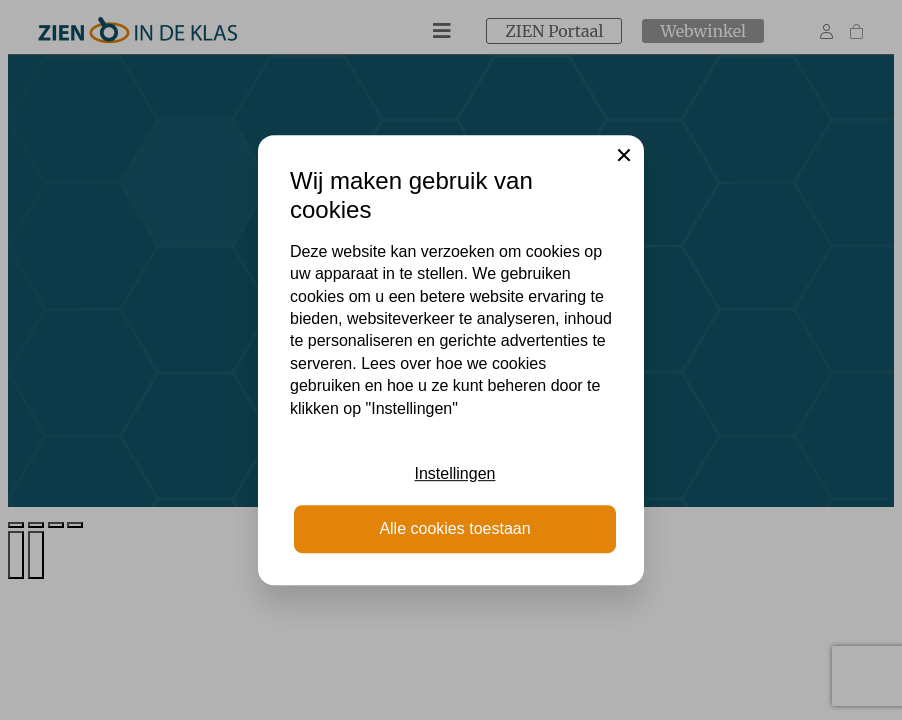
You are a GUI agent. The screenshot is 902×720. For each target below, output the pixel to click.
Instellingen (455, 473)
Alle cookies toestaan (454, 528)
